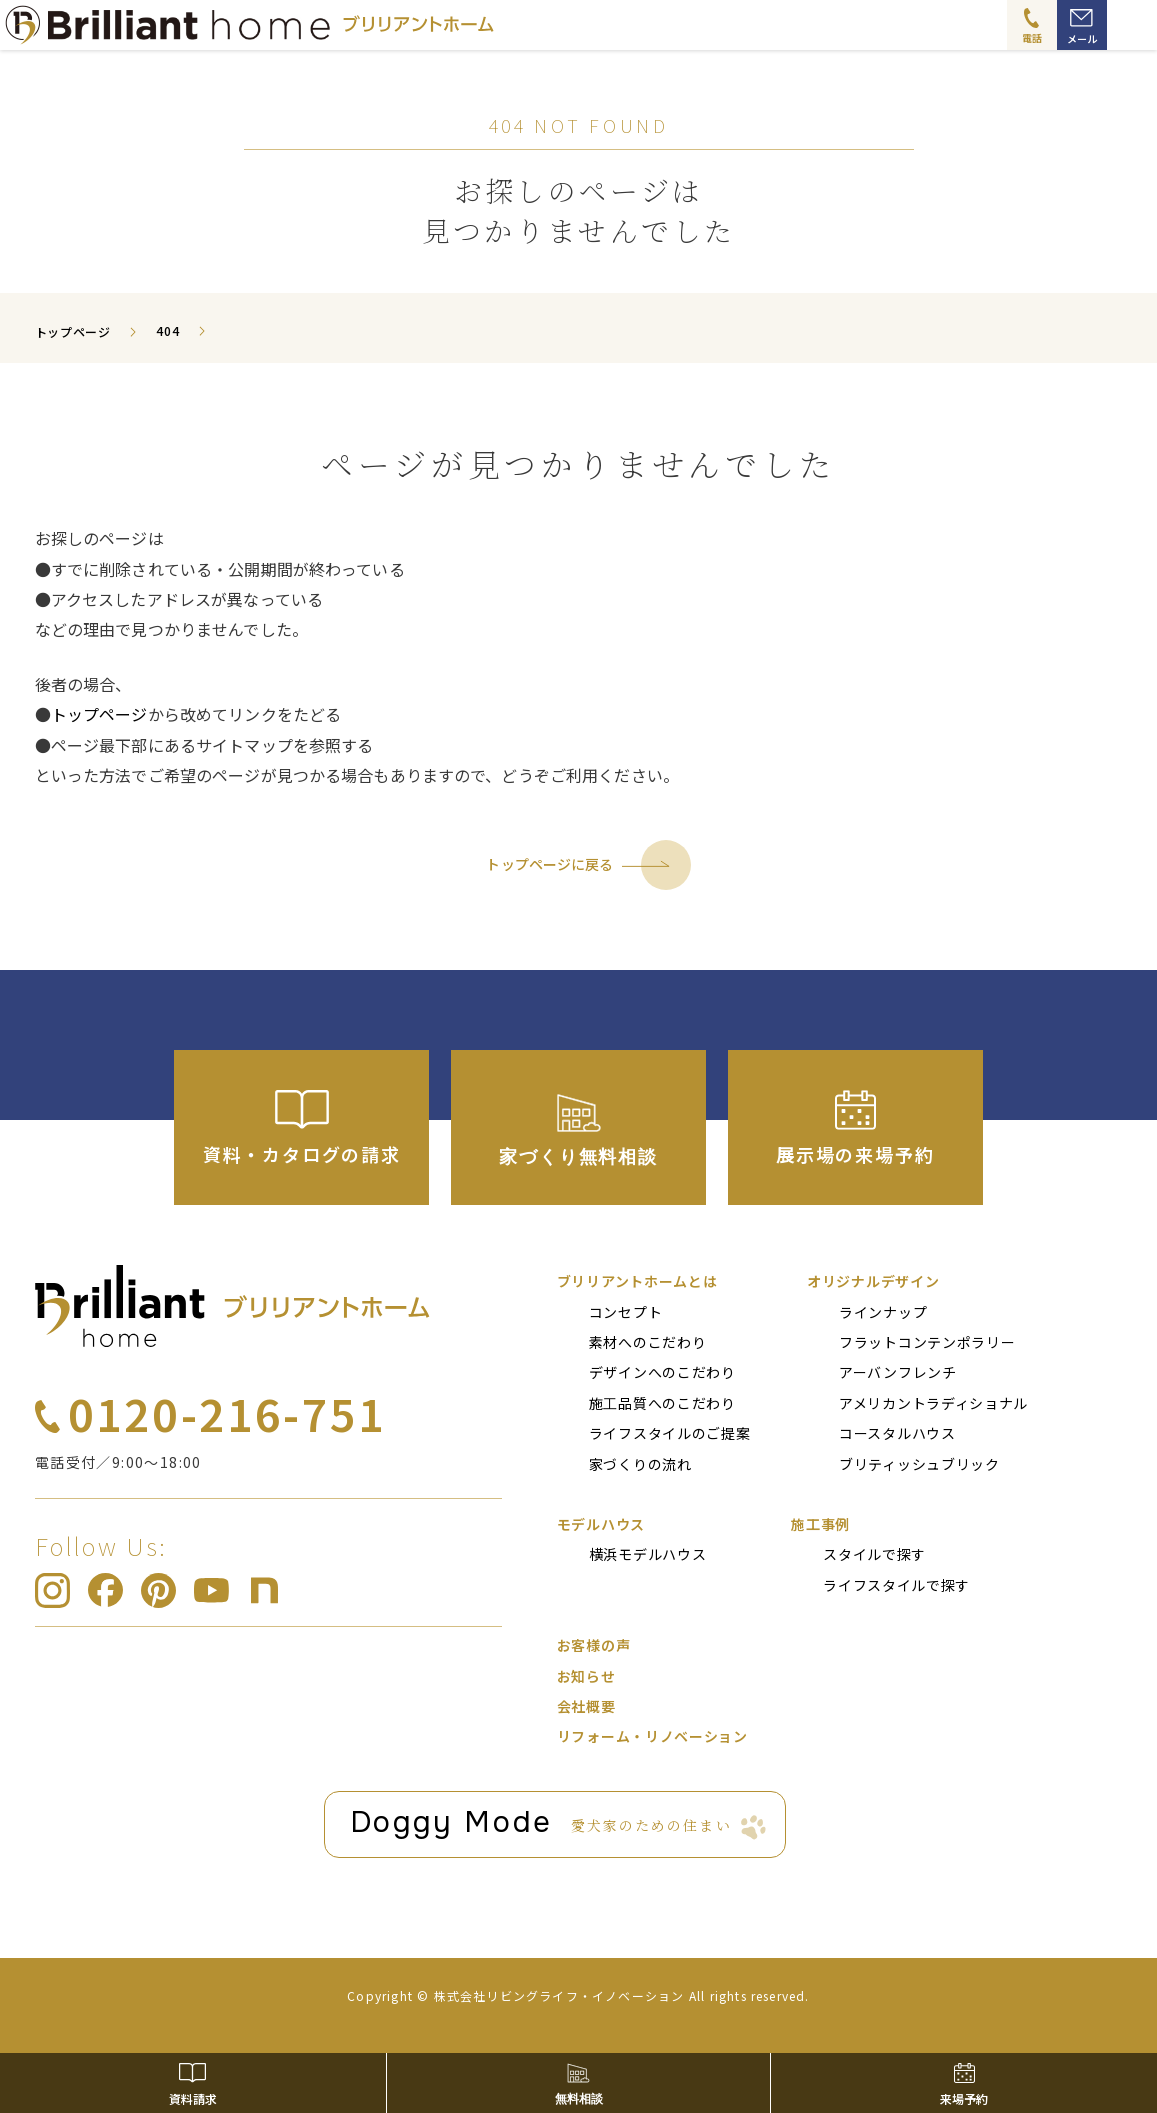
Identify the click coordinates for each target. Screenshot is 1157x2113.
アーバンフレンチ (898, 1372)
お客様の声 (594, 1645)
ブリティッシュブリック (919, 1464)
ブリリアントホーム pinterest (158, 1590)
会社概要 (586, 1706)
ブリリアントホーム (232, 1306)
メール (1082, 38)
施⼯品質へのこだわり (662, 1403)
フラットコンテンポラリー (927, 1342)
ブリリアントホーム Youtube (211, 1590)
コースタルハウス (897, 1433)
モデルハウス (601, 1524)
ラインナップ (883, 1312)
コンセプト (626, 1312)
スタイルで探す (874, 1554)
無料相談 (579, 2099)
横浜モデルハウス (648, 1554)
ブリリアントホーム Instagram (52, 1590)
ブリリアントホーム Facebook (105, 1590)
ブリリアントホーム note (264, 1590)
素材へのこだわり (648, 1342)
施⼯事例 (820, 1524)
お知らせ (586, 1676)
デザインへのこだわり (662, 1372)
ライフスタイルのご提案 (670, 1433)
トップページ (99, 714)
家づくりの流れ (640, 1464)
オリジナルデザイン (873, 1281)
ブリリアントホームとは (637, 1281)
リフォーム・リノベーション (652, 1736)
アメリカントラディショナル (933, 1403)
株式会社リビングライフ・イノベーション (559, 1995)
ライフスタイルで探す (896, 1585)
